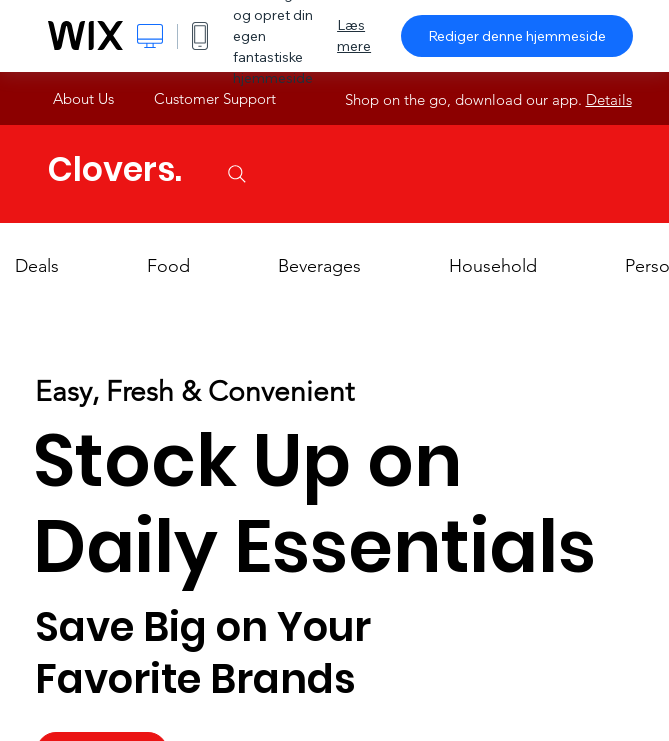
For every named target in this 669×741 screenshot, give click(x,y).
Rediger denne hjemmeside (517, 36)
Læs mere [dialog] (354, 35)
